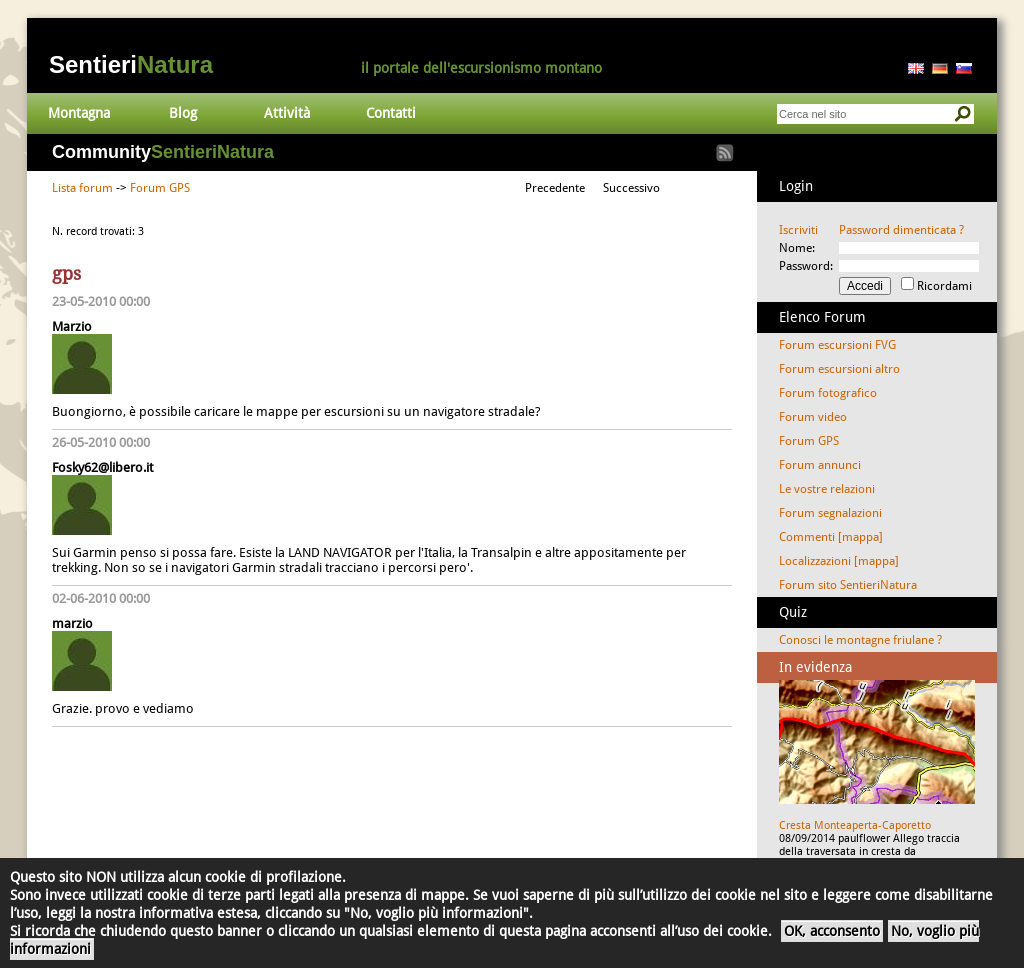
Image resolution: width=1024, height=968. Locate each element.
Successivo (631, 188)
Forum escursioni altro (839, 369)
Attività (287, 113)
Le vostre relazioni (827, 489)
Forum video (813, 417)
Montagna (79, 113)
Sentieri (131, 64)
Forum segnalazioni (830, 513)
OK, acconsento (832, 931)
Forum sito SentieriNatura (848, 585)
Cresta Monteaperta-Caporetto (855, 825)
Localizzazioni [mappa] (839, 561)
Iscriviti (798, 230)
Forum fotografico (828, 393)
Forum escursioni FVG (837, 345)
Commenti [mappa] (831, 537)
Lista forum (82, 188)
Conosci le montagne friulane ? (860, 640)
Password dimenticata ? (901, 230)
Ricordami (944, 286)
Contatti (391, 113)
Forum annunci (820, 465)
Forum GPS (160, 188)
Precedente (555, 188)
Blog (183, 113)
